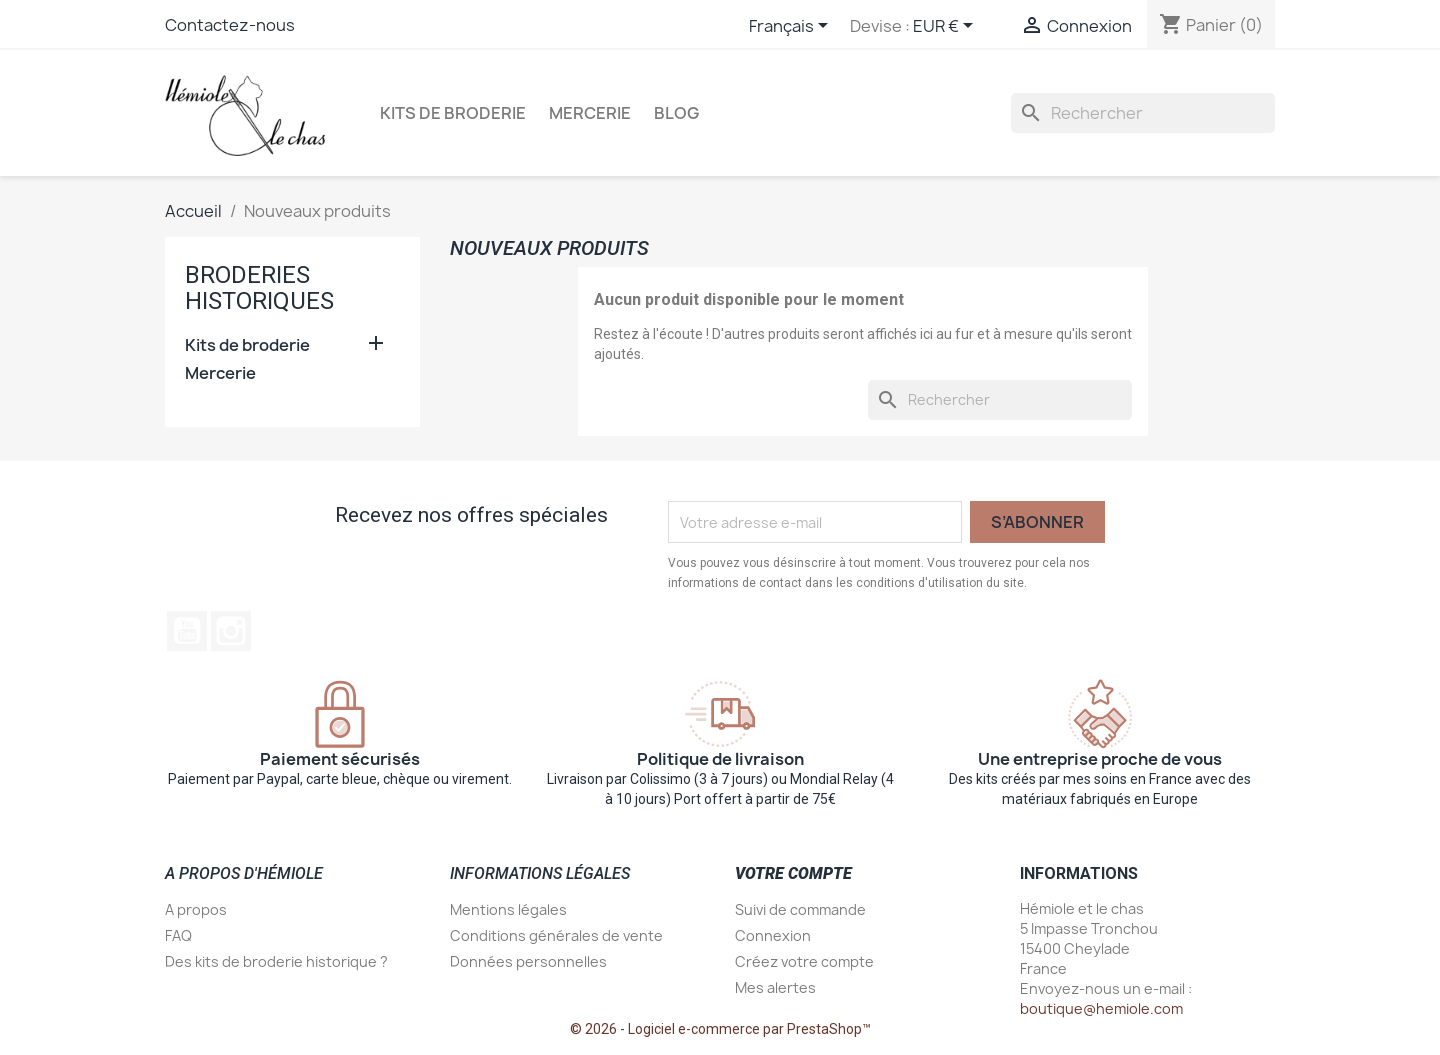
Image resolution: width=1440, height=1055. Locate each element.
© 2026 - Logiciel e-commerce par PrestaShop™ (720, 1029)
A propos (196, 909)
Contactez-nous (230, 25)
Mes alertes (775, 987)
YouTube (187, 631)
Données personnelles (528, 961)
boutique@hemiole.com (1101, 1008)
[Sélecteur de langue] (792, 27)
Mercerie (590, 113)
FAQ (178, 935)
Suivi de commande (800, 909)
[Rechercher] (1143, 113)
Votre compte (793, 873)
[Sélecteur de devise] (946, 27)
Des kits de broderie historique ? (276, 961)
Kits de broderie (453, 113)
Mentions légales (508, 909)
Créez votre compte (804, 961)
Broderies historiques (259, 288)
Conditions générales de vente (556, 935)
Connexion (773, 935)
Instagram (231, 631)
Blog (676, 113)
